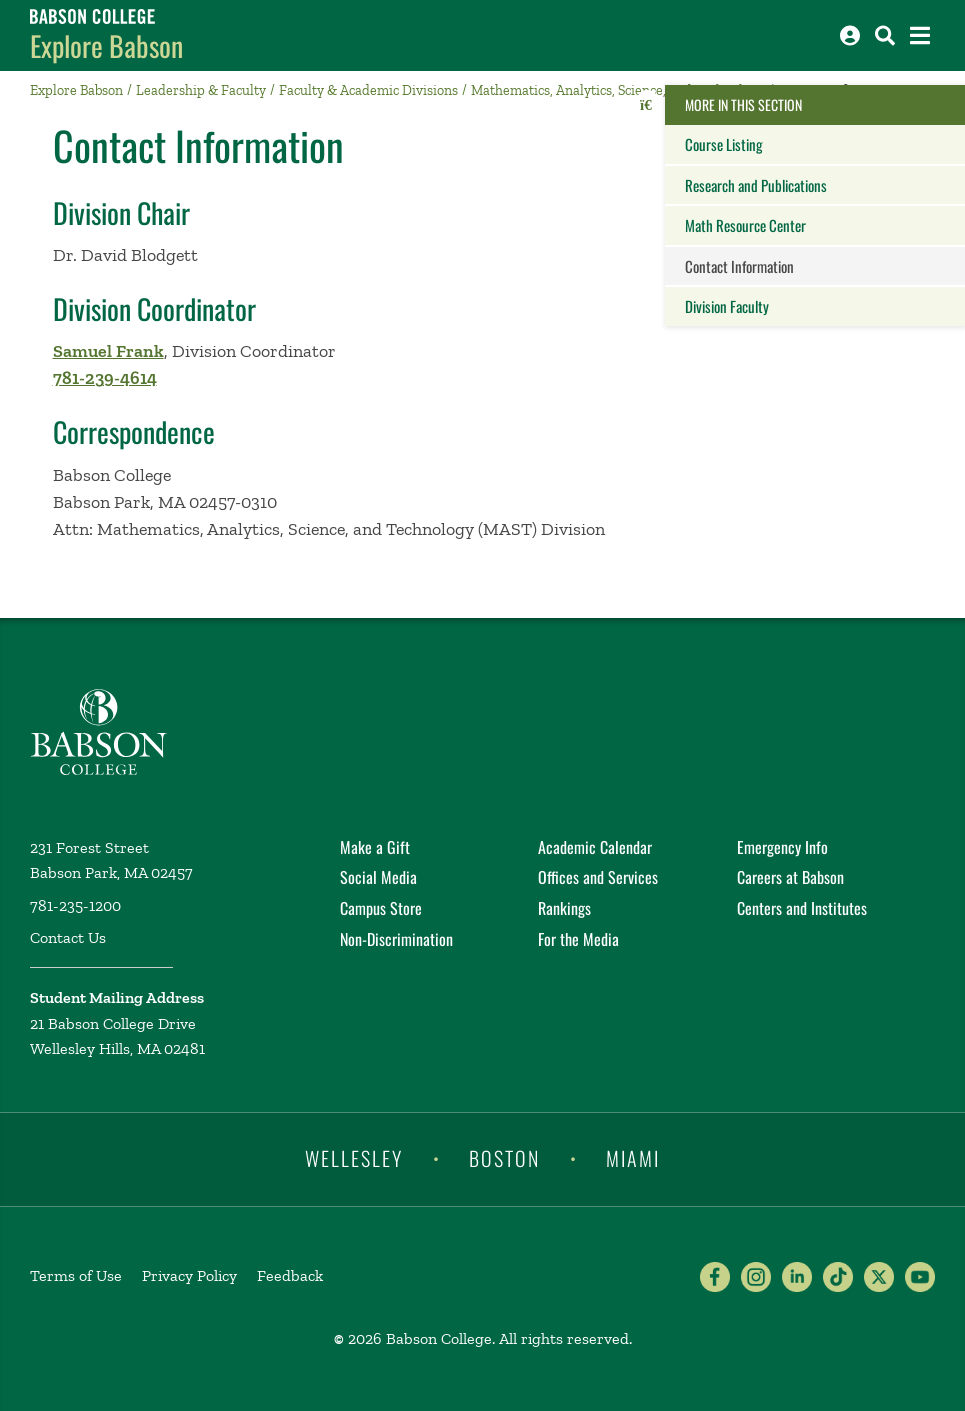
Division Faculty (727, 306)
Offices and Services (598, 877)
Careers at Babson (790, 877)
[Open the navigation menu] (920, 35)
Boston (504, 1158)
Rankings (564, 908)
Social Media (378, 877)
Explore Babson (106, 45)
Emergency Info (782, 847)
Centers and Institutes (802, 908)
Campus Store (381, 908)
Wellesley (354, 1158)
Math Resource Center (745, 225)
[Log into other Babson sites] (850, 35)
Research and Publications (756, 185)
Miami (633, 1158)
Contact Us (68, 937)
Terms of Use (76, 1275)
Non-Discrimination (396, 939)
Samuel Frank (108, 351)
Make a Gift (375, 847)
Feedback (290, 1275)
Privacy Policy (189, 1275)
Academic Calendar (595, 847)
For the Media (578, 939)
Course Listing (724, 144)
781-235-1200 (75, 905)
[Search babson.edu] (885, 35)
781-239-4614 (105, 378)
